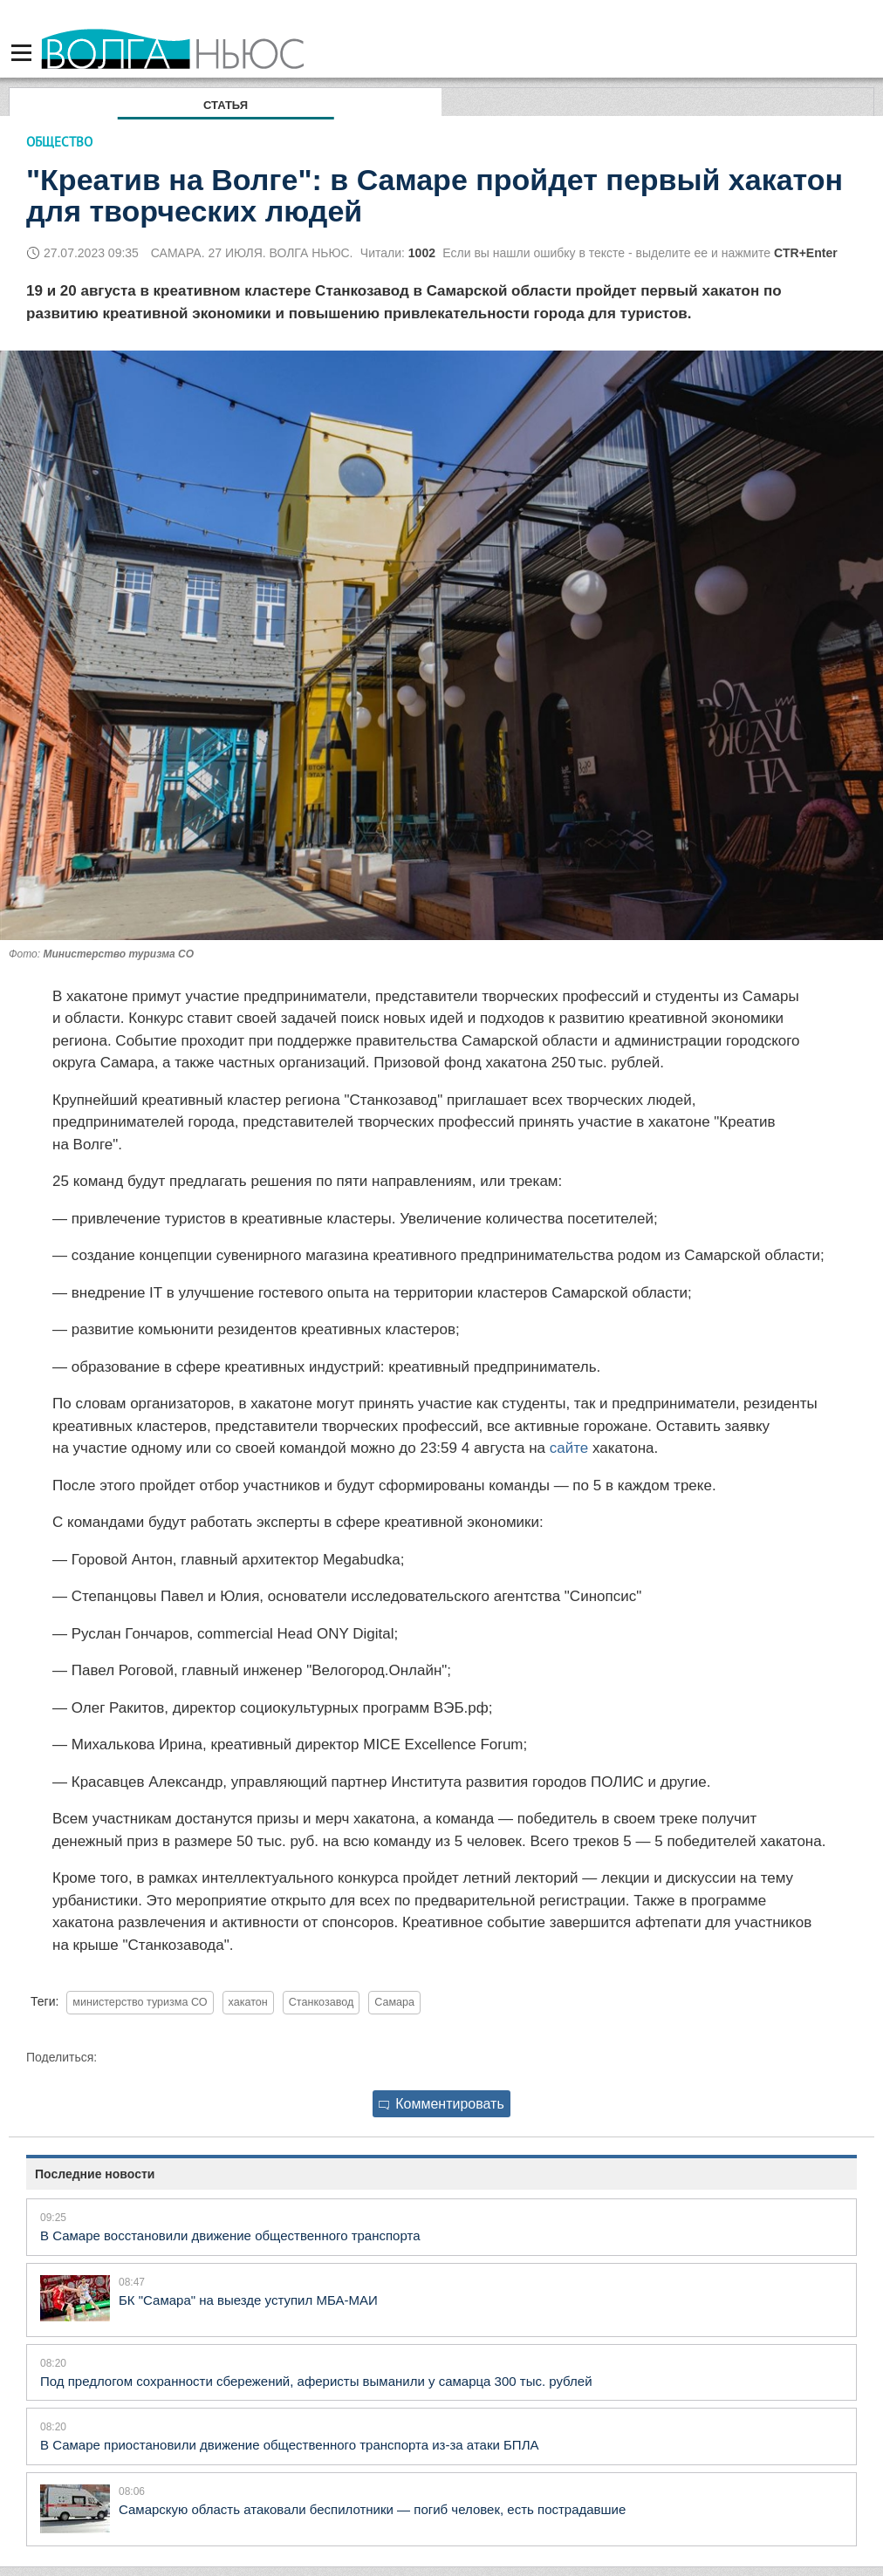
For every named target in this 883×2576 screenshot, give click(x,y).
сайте (569, 1448)
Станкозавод (321, 2002)
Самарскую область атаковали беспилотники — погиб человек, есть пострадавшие (372, 2509)
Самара (394, 2002)
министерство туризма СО (139, 2002)
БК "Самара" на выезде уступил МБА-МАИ (248, 2300)
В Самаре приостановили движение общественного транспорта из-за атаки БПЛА (289, 2444)
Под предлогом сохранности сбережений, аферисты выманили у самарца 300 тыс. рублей (316, 2381)
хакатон (248, 2002)
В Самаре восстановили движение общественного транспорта (230, 2235)
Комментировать (441, 2103)
